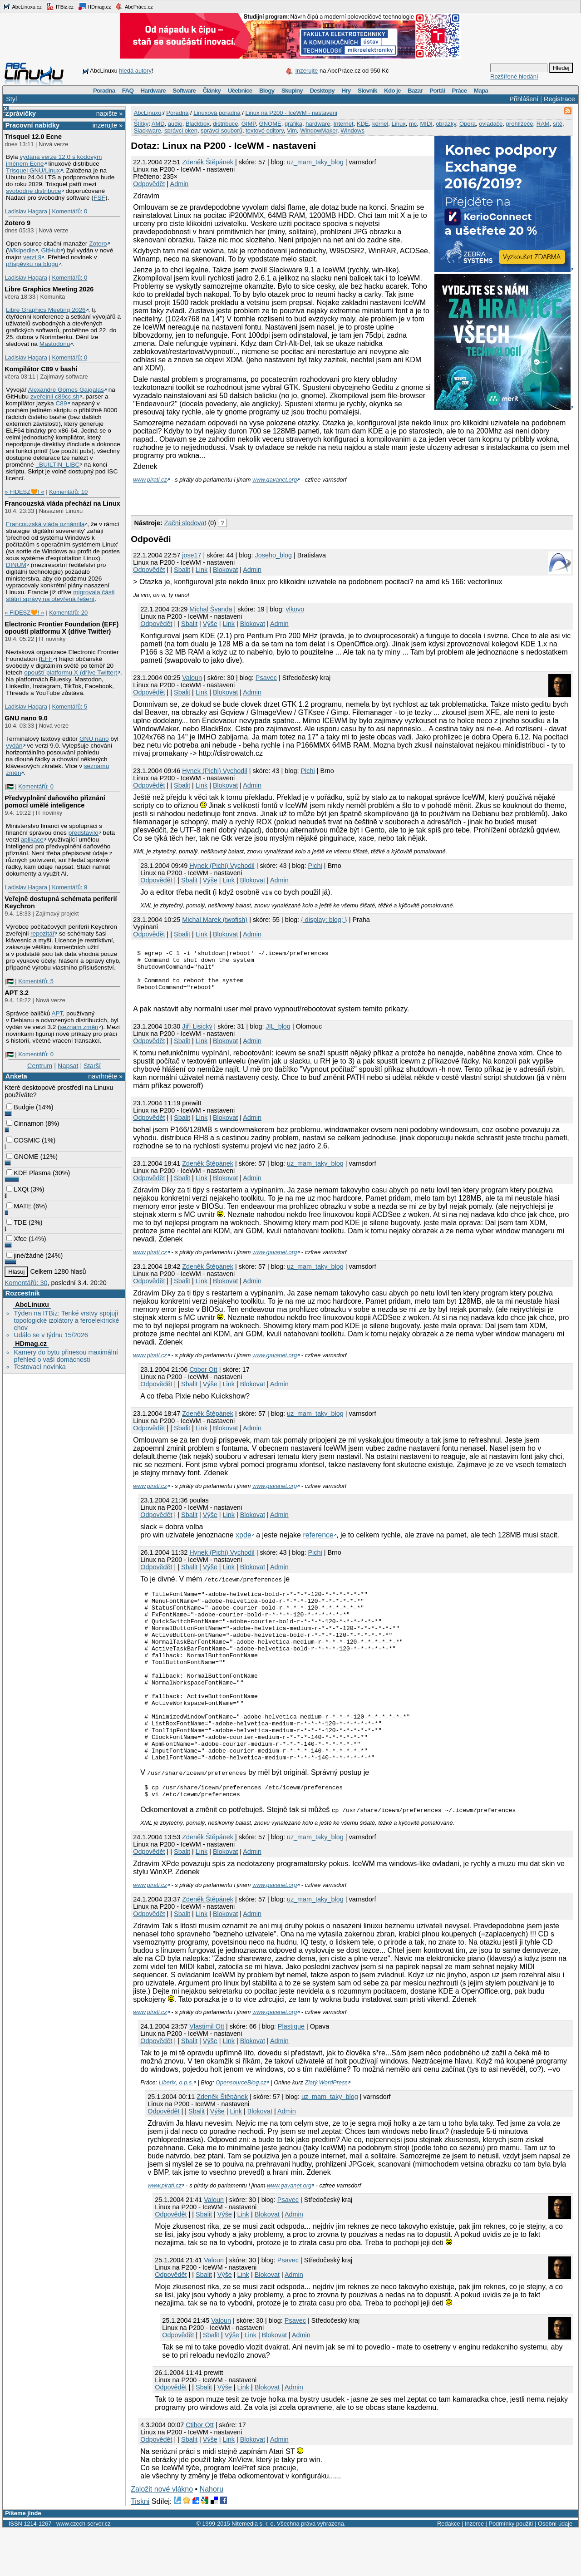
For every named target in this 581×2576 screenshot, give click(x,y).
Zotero (98, 243)
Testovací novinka (39, 1366)
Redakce (448, 2569)
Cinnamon (25, 1123)
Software (184, 90)
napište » (109, 113)
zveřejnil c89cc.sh (54, 396)
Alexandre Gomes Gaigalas (66, 389)
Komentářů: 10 (68, 491)
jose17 (191, 555)
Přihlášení (523, 99)
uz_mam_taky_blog (315, 162)
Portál (437, 90)
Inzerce (474, 2569)
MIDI (426, 123)
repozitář (42, 933)
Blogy (267, 90)
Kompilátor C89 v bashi (41, 369)
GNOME (22, 1156)
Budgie (20, 1107)
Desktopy (322, 90)
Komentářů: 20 (68, 612)
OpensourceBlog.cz (241, 2128)
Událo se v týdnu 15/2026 (51, 1335)
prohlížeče (519, 123)
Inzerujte (306, 70)
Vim (292, 130)
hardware (317, 123)
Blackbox (198, 123)
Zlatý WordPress (326, 2128)
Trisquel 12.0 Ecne (33, 136)
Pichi (308, 770)
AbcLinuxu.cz (22, 6)
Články (212, 90)
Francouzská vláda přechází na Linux (62, 503)
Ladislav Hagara (26, 211)
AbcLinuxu (32, 1304)
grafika (293, 123)
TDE (16, 1222)
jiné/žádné (25, 1255)
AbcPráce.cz (134, 6)
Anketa (16, 1076)
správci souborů (221, 130)
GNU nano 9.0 (26, 718)
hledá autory (135, 70)
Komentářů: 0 (69, 211)
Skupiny (292, 90)
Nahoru (211, 2535)
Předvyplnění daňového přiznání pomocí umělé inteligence (55, 801)
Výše (210, 623)
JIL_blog (278, 1035)
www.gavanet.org (274, 479)
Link (201, 569)
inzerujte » (108, 125)
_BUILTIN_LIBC (57, 464)
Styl (11, 99)
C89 (61, 403)
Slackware (147, 130)
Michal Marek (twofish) (214, 919)
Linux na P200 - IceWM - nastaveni (291, 112)
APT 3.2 (17, 992)
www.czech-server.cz (83, 2569)
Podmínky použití (510, 2569)
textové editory (265, 130)
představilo (83, 832)
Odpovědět (149, 183)
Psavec (266, 677)
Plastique (291, 2072)
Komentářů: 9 (69, 887)
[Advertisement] (237, 496)
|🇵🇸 (9, 786)
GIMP (248, 123)
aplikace (32, 839)
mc (413, 123)
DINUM (16, 564)
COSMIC (23, 1140)
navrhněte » (105, 1076)
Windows (352, 130)
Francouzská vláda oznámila (45, 524)
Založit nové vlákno (162, 2535)
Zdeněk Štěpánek (207, 162)
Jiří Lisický (197, 1035)
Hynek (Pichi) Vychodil (214, 770)
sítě (557, 123)
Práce (459, 90)
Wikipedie (21, 250)
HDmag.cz (94, 6)
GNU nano (94, 738)
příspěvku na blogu (32, 264)
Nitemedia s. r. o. (253, 2569)
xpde (243, 1544)
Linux (399, 123)
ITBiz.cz (60, 6)
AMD (158, 123)
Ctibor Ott (203, 1379)
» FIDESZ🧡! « (24, 491)
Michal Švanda (210, 609)
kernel (380, 123)
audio (175, 123)
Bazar (415, 90)
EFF (47, 658)
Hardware (153, 90)
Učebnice (240, 90)
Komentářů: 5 (69, 706)
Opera (467, 123)
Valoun (192, 677)
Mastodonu (54, 343)
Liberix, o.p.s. (176, 2128)
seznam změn (79, 1027)
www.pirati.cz (150, 479)
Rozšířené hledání (514, 76)
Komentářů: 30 (26, 1282)
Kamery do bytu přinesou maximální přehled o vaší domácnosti (66, 1356)
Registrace (559, 99)
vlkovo (295, 609)
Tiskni (140, 2547)
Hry (345, 90)
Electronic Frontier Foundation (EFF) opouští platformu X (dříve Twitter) (61, 628)
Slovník (367, 90)
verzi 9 (32, 257)
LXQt (17, 1189)
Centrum (39, 1065)
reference (318, 1544)
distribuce (225, 123)
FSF (99, 197)
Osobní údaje (555, 2569)
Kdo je (392, 90)
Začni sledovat (185, 523)
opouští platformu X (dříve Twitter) (71, 672)
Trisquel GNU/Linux (33, 170)
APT (57, 1013)
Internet (344, 123)
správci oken (180, 130)
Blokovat (225, 569)
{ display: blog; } (324, 919)
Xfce (16, 1238)
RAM (543, 123)
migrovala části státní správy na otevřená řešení (60, 595)
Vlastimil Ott (206, 2072)
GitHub (51, 250)
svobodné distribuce (33, 190)
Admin (179, 183)
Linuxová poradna (216, 112)
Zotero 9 (17, 223)
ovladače (490, 123)
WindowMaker (318, 130)
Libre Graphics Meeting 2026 (49, 289)
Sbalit (182, 569)
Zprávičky (20, 113)
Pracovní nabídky (32, 125)
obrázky (446, 123)
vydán (14, 745)
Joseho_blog (273, 555)
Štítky (141, 123)
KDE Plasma (28, 1173)
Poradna (104, 90)
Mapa (481, 90)
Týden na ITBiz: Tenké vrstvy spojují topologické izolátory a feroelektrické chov (66, 1320)
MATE (18, 1206)
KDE (363, 123)
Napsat (68, 1065)
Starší (92, 1065)
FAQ (127, 90)
